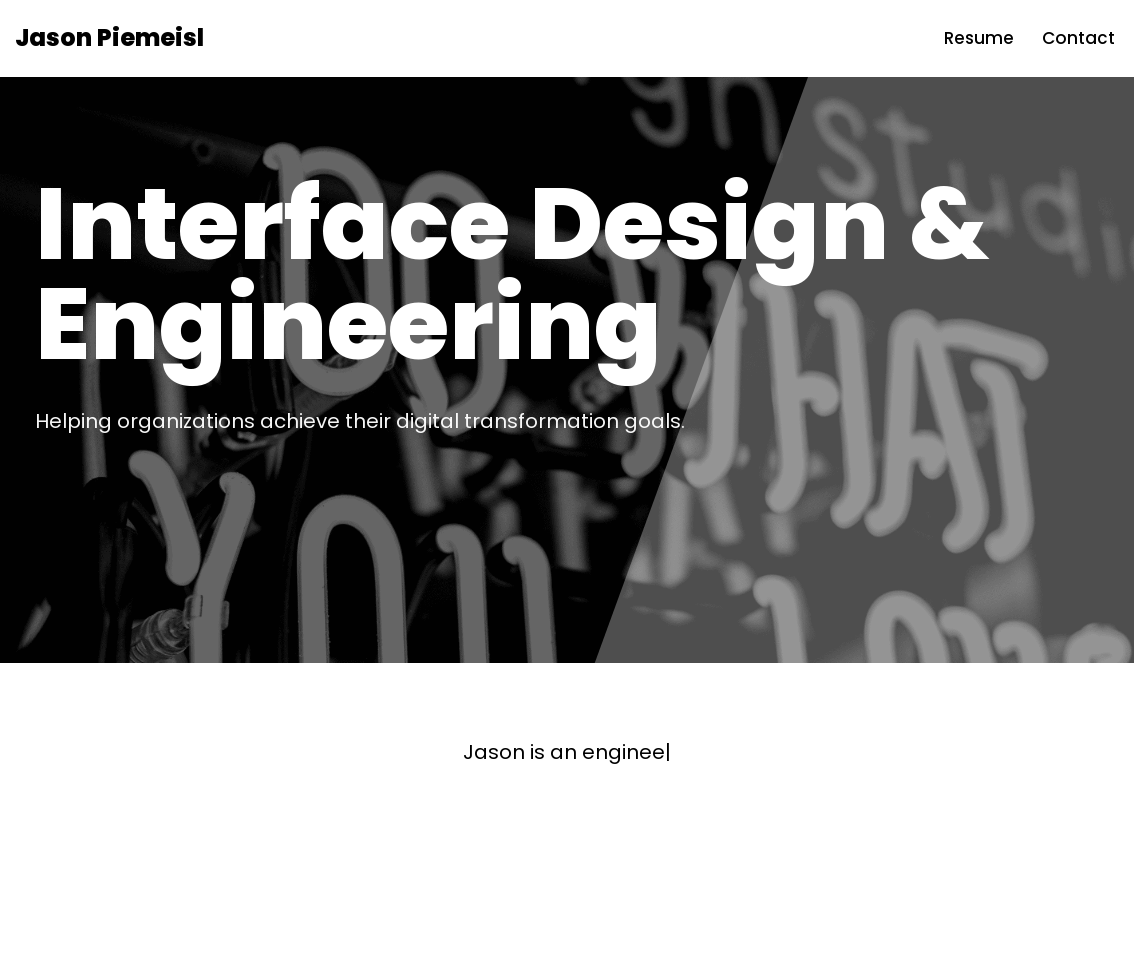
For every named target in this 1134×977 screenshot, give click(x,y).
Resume (979, 38)
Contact (1078, 38)
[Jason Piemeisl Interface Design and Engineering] (109, 38)
